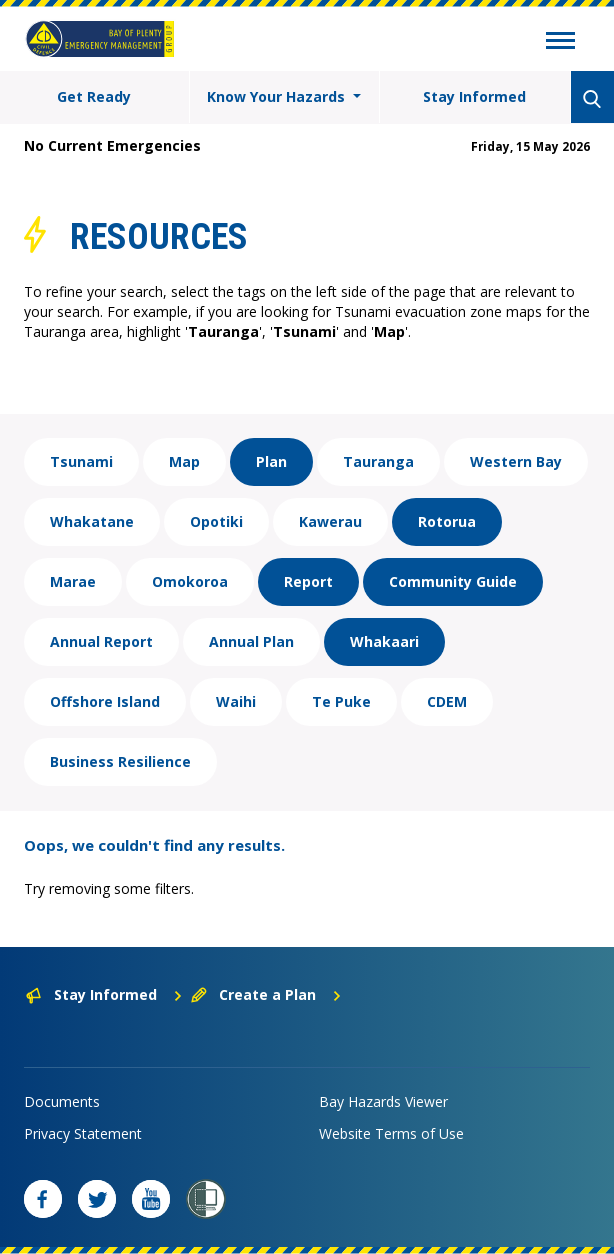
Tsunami (81, 461)
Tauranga (378, 461)
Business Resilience (120, 761)
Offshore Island (105, 701)
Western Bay (516, 461)
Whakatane (92, 521)
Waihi (236, 701)
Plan (271, 461)
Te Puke (341, 701)
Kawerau (330, 521)
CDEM (447, 701)
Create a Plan (266, 994)
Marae (73, 581)
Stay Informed (474, 96)
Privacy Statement (83, 1133)
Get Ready (94, 96)
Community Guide (453, 581)
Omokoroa (190, 581)
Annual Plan (251, 641)
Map (184, 461)
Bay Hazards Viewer (383, 1101)
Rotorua (447, 521)
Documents (62, 1101)
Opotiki (216, 521)
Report (308, 581)
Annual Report (101, 641)
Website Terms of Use (391, 1133)
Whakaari (384, 641)
